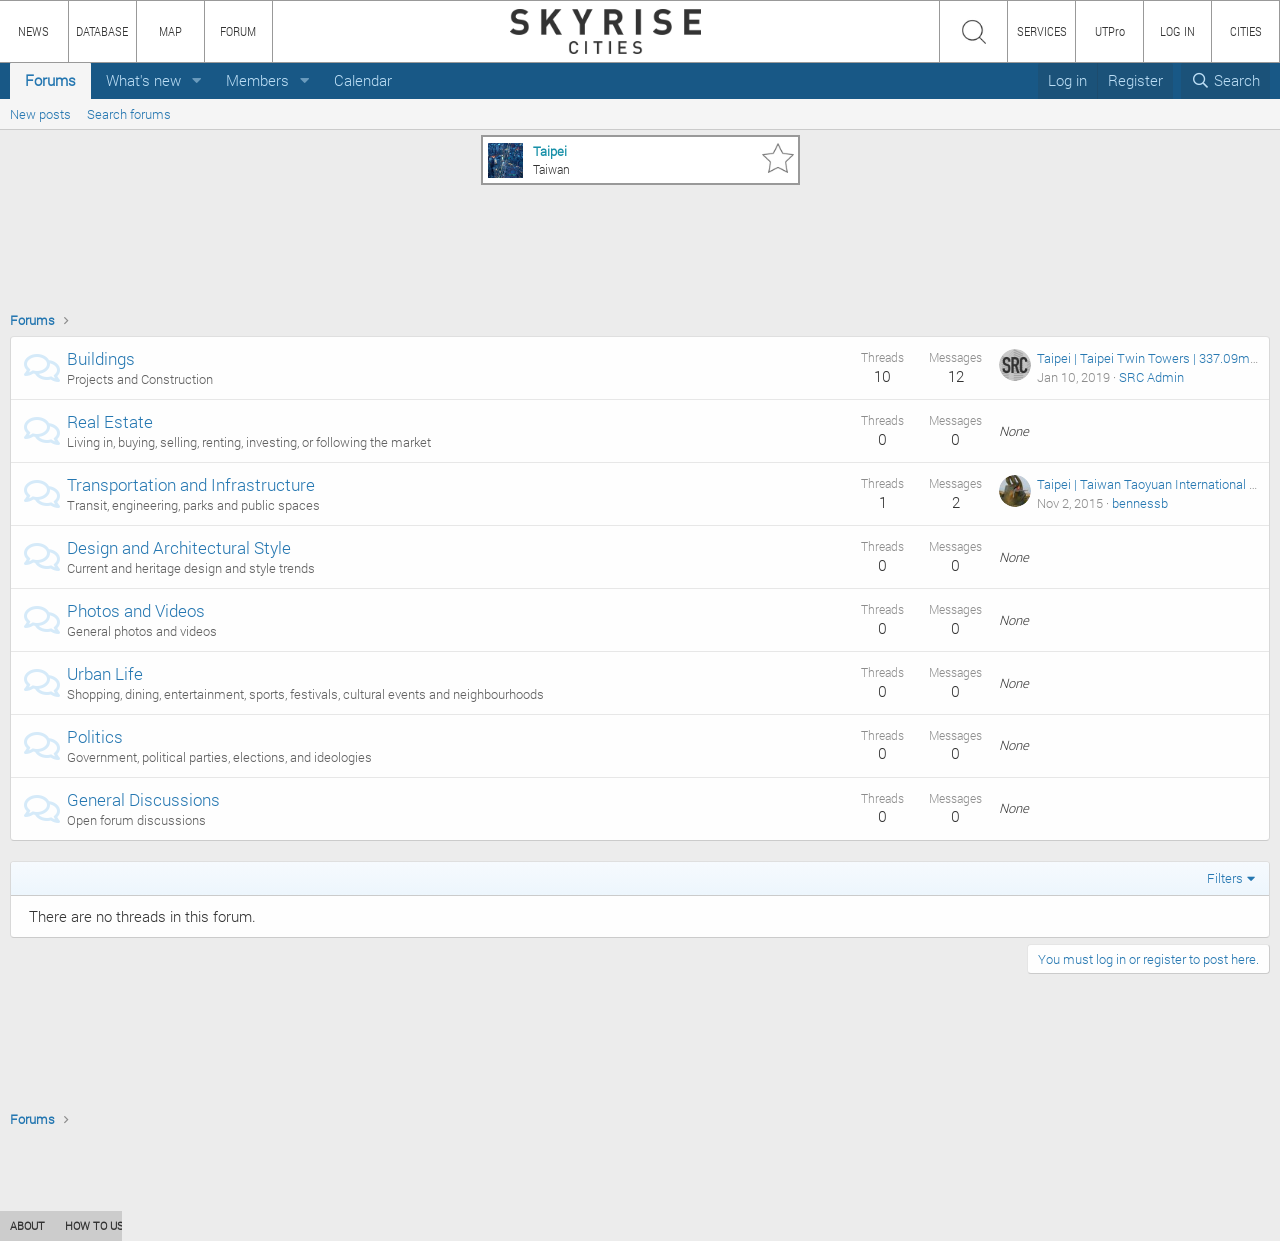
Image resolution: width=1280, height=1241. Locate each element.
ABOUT (27, 1225)
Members (257, 80)
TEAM (235, 1225)
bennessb (1140, 503)
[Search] (1225, 80)
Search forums (129, 114)
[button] (197, 80)
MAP (170, 31)
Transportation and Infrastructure (191, 484)
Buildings (101, 358)
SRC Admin (1151, 377)
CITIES (1246, 31)
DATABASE (102, 31)
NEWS (33, 31)
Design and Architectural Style (179, 547)
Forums (50, 80)
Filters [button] (1225, 878)
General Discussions (143, 799)
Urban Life (105, 673)
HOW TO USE (97, 1225)
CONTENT (175, 1225)
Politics (95, 736)
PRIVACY (292, 1225)
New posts (40, 114)
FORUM (238, 31)
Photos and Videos (136, 610)
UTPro (1110, 31)
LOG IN (1177, 31)
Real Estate (110, 421)
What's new (143, 80)
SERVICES (1042, 31)
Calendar (363, 80)
